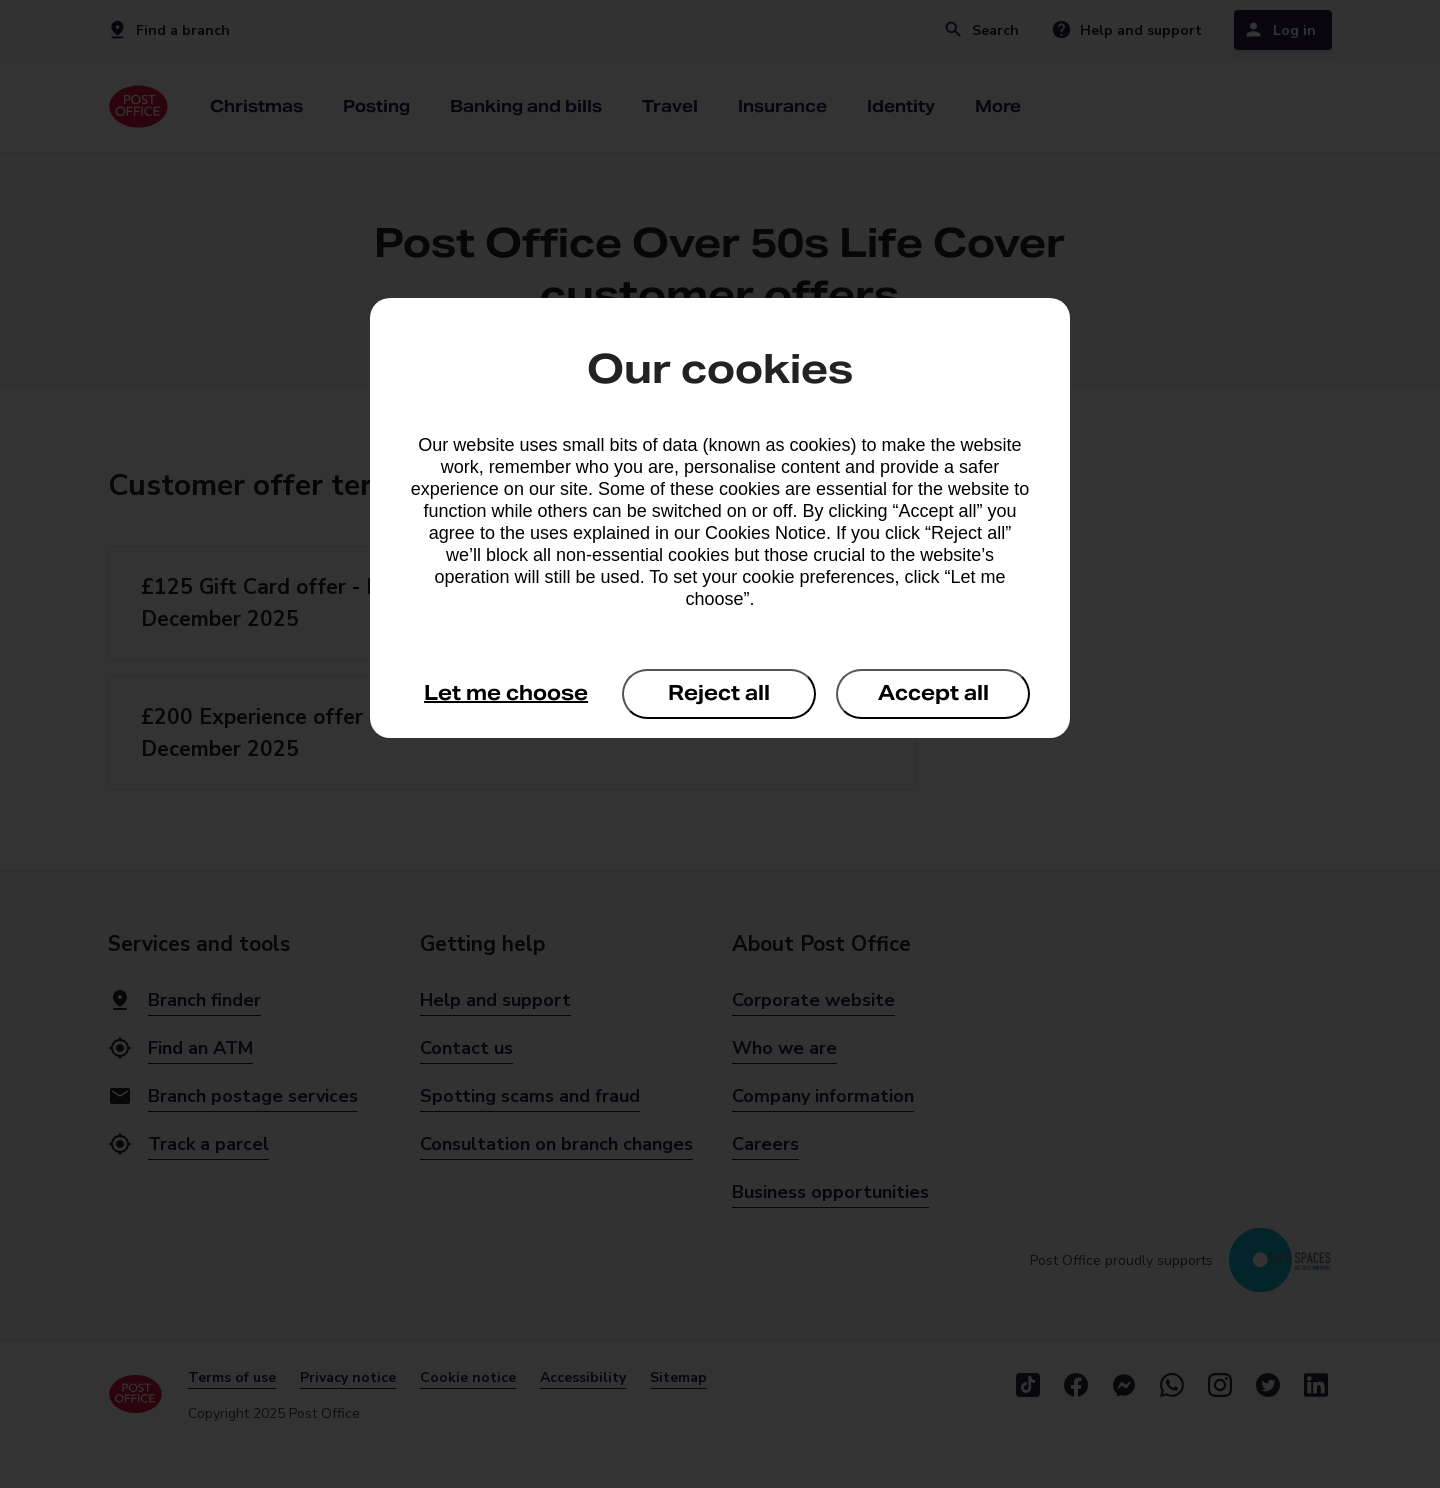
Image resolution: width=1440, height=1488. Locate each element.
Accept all (933, 693)
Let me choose (506, 693)
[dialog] (720, 518)
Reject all (719, 693)
